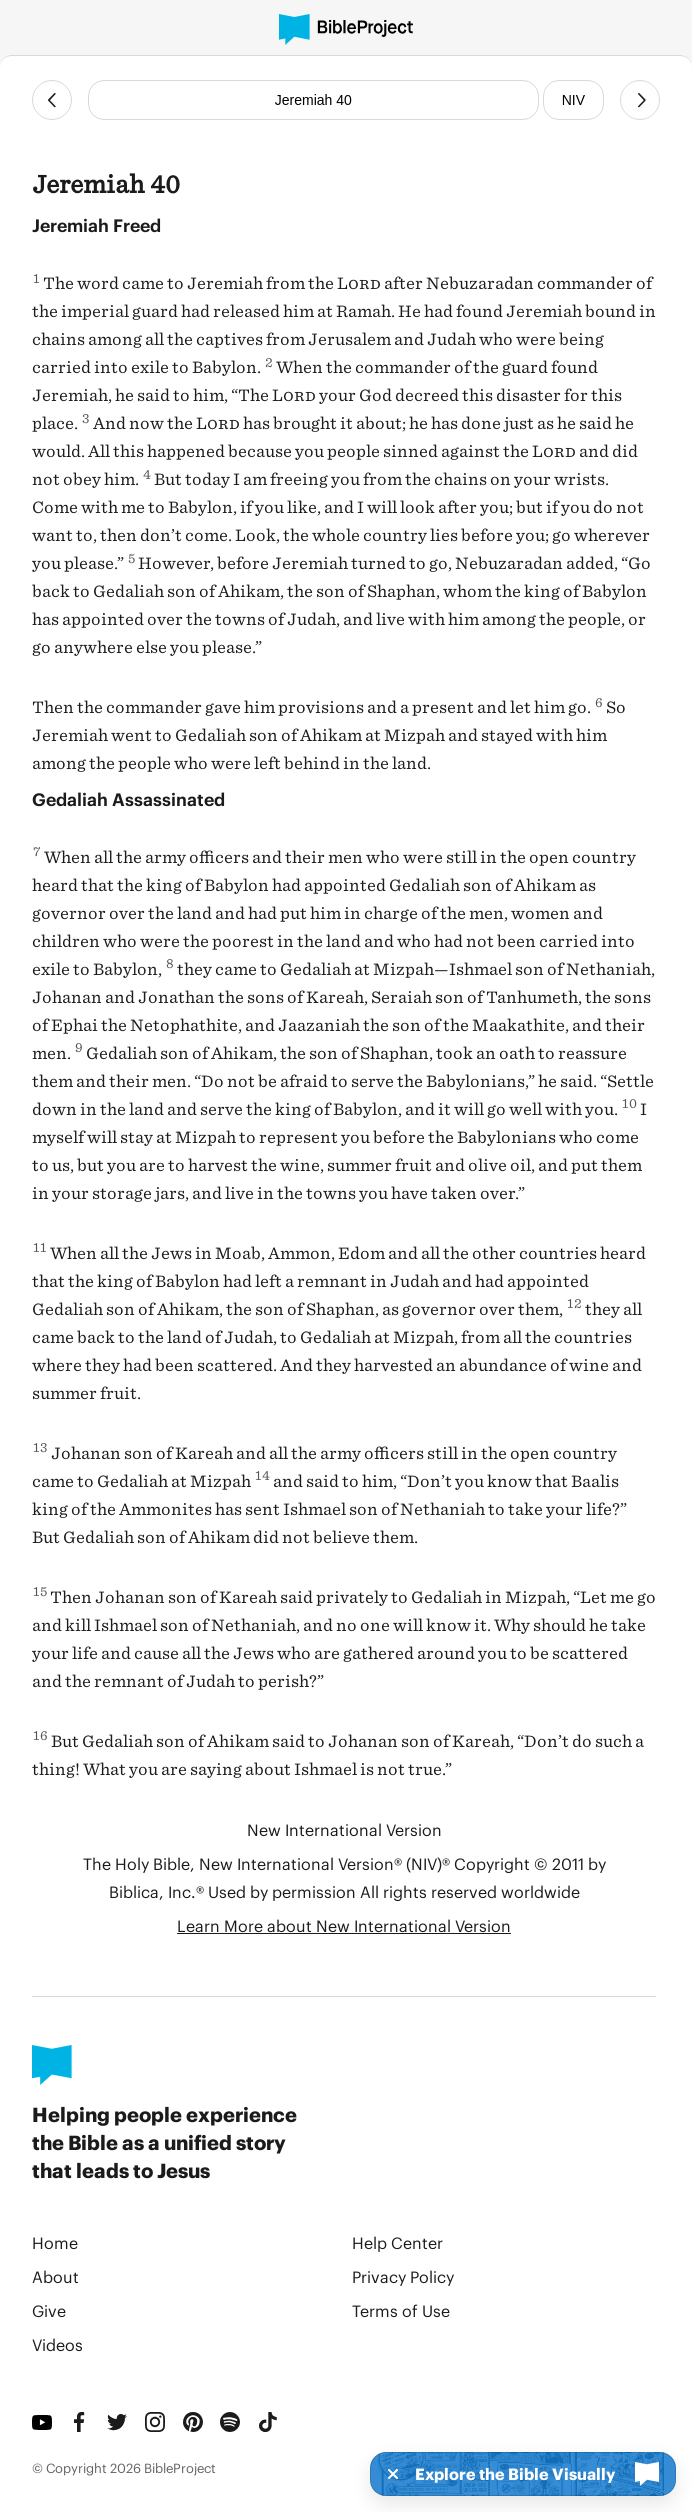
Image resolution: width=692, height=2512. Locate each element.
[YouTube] (43, 2422)
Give (49, 2310)
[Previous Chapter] (52, 100)
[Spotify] (231, 2422)
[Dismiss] (387, 2474)
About (55, 2276)
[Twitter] (118, 2422)
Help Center (397, 2242)
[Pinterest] (194, 2422)
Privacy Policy (403, 2276)
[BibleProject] (346, 29)
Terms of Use (401, 2310)
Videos (57, 2344)
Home (55, 2242)
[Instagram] (156, 2422)
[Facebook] (81, 2422)
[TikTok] (269, 2422)
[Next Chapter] (640, 100)
